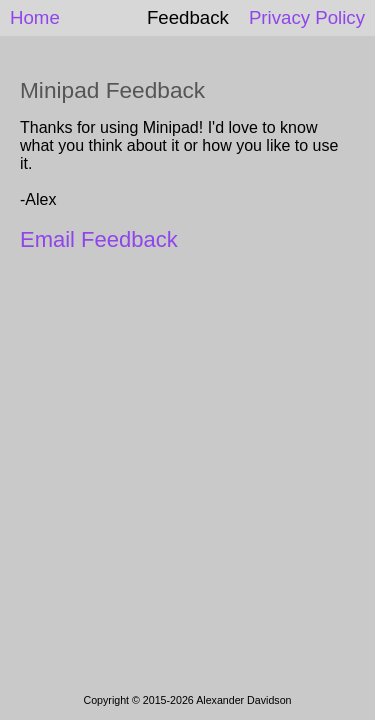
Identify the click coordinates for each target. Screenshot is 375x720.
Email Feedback (99, 239)
